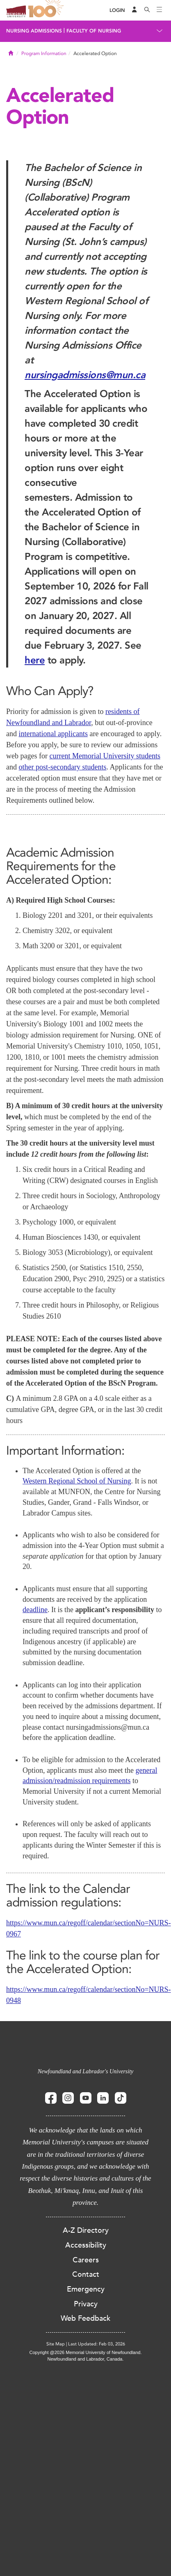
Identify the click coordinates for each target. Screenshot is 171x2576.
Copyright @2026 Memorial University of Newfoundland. (85, 2352)
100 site (47, 10)
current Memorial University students (104, 756)
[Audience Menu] (134, 10)
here (35, 660)
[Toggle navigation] (159, 10)
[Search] (147, 10)
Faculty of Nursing (93, 31)
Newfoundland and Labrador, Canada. (86, 2359)
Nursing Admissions (34, 31)
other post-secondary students (63, 767)
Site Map (55, 2344)
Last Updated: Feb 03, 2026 (96, 2344)
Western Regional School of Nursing (77, 1481)
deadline (35, 1610)
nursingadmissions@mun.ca (85, 375)
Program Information (43, 53)
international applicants (53, 734)
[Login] (117, 10)
